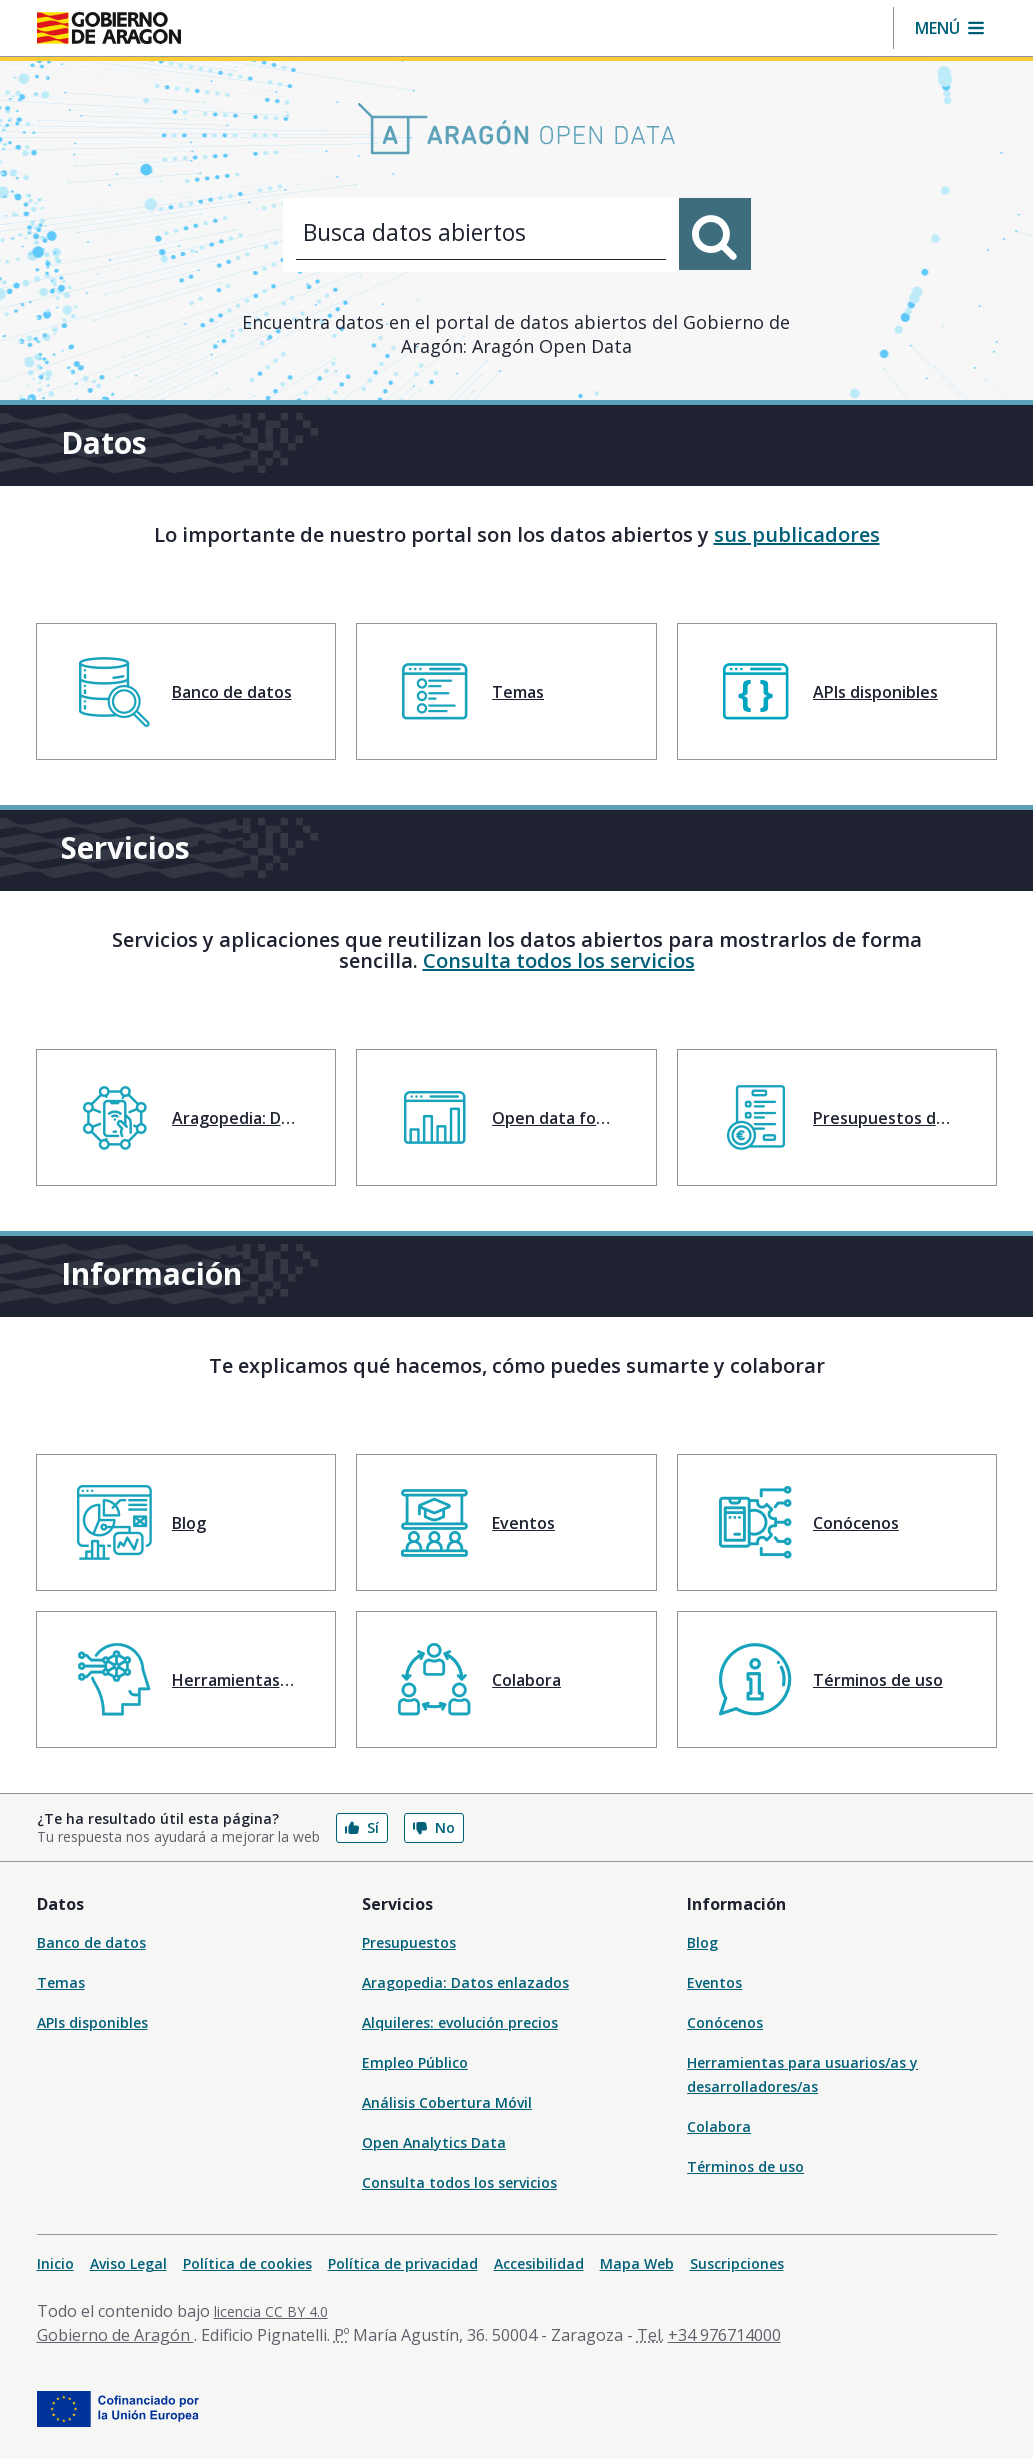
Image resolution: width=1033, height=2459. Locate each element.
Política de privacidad (403, 2263)
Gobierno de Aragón (115, 2335)
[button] (949, 28)
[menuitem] (186, 691)
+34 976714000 (724, 2335)
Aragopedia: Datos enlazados (465, 1982)
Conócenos (725, 2022)
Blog (702, 1942)
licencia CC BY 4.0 (271, 2311)
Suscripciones (737, 2263)
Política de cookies (247, 2263)
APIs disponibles (92, 2022)
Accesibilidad (539, 2263)
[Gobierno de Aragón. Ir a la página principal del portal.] (109, 28)
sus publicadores (797, 534)
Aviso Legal (128, 2263)
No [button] (434, 1827)
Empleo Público (415, 2062)
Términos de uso (745, 2166)
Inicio (55, 2263)
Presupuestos (409, 1942)
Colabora (719, 2126)
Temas (61, 1982)
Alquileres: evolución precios (460, 2022)
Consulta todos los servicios (559, 960)
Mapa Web (637, 2263)
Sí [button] (362, 1827)
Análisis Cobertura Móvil (447, 2102)
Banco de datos (91, 1942)
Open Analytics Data (434, 2142)
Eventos (714, 1982)
